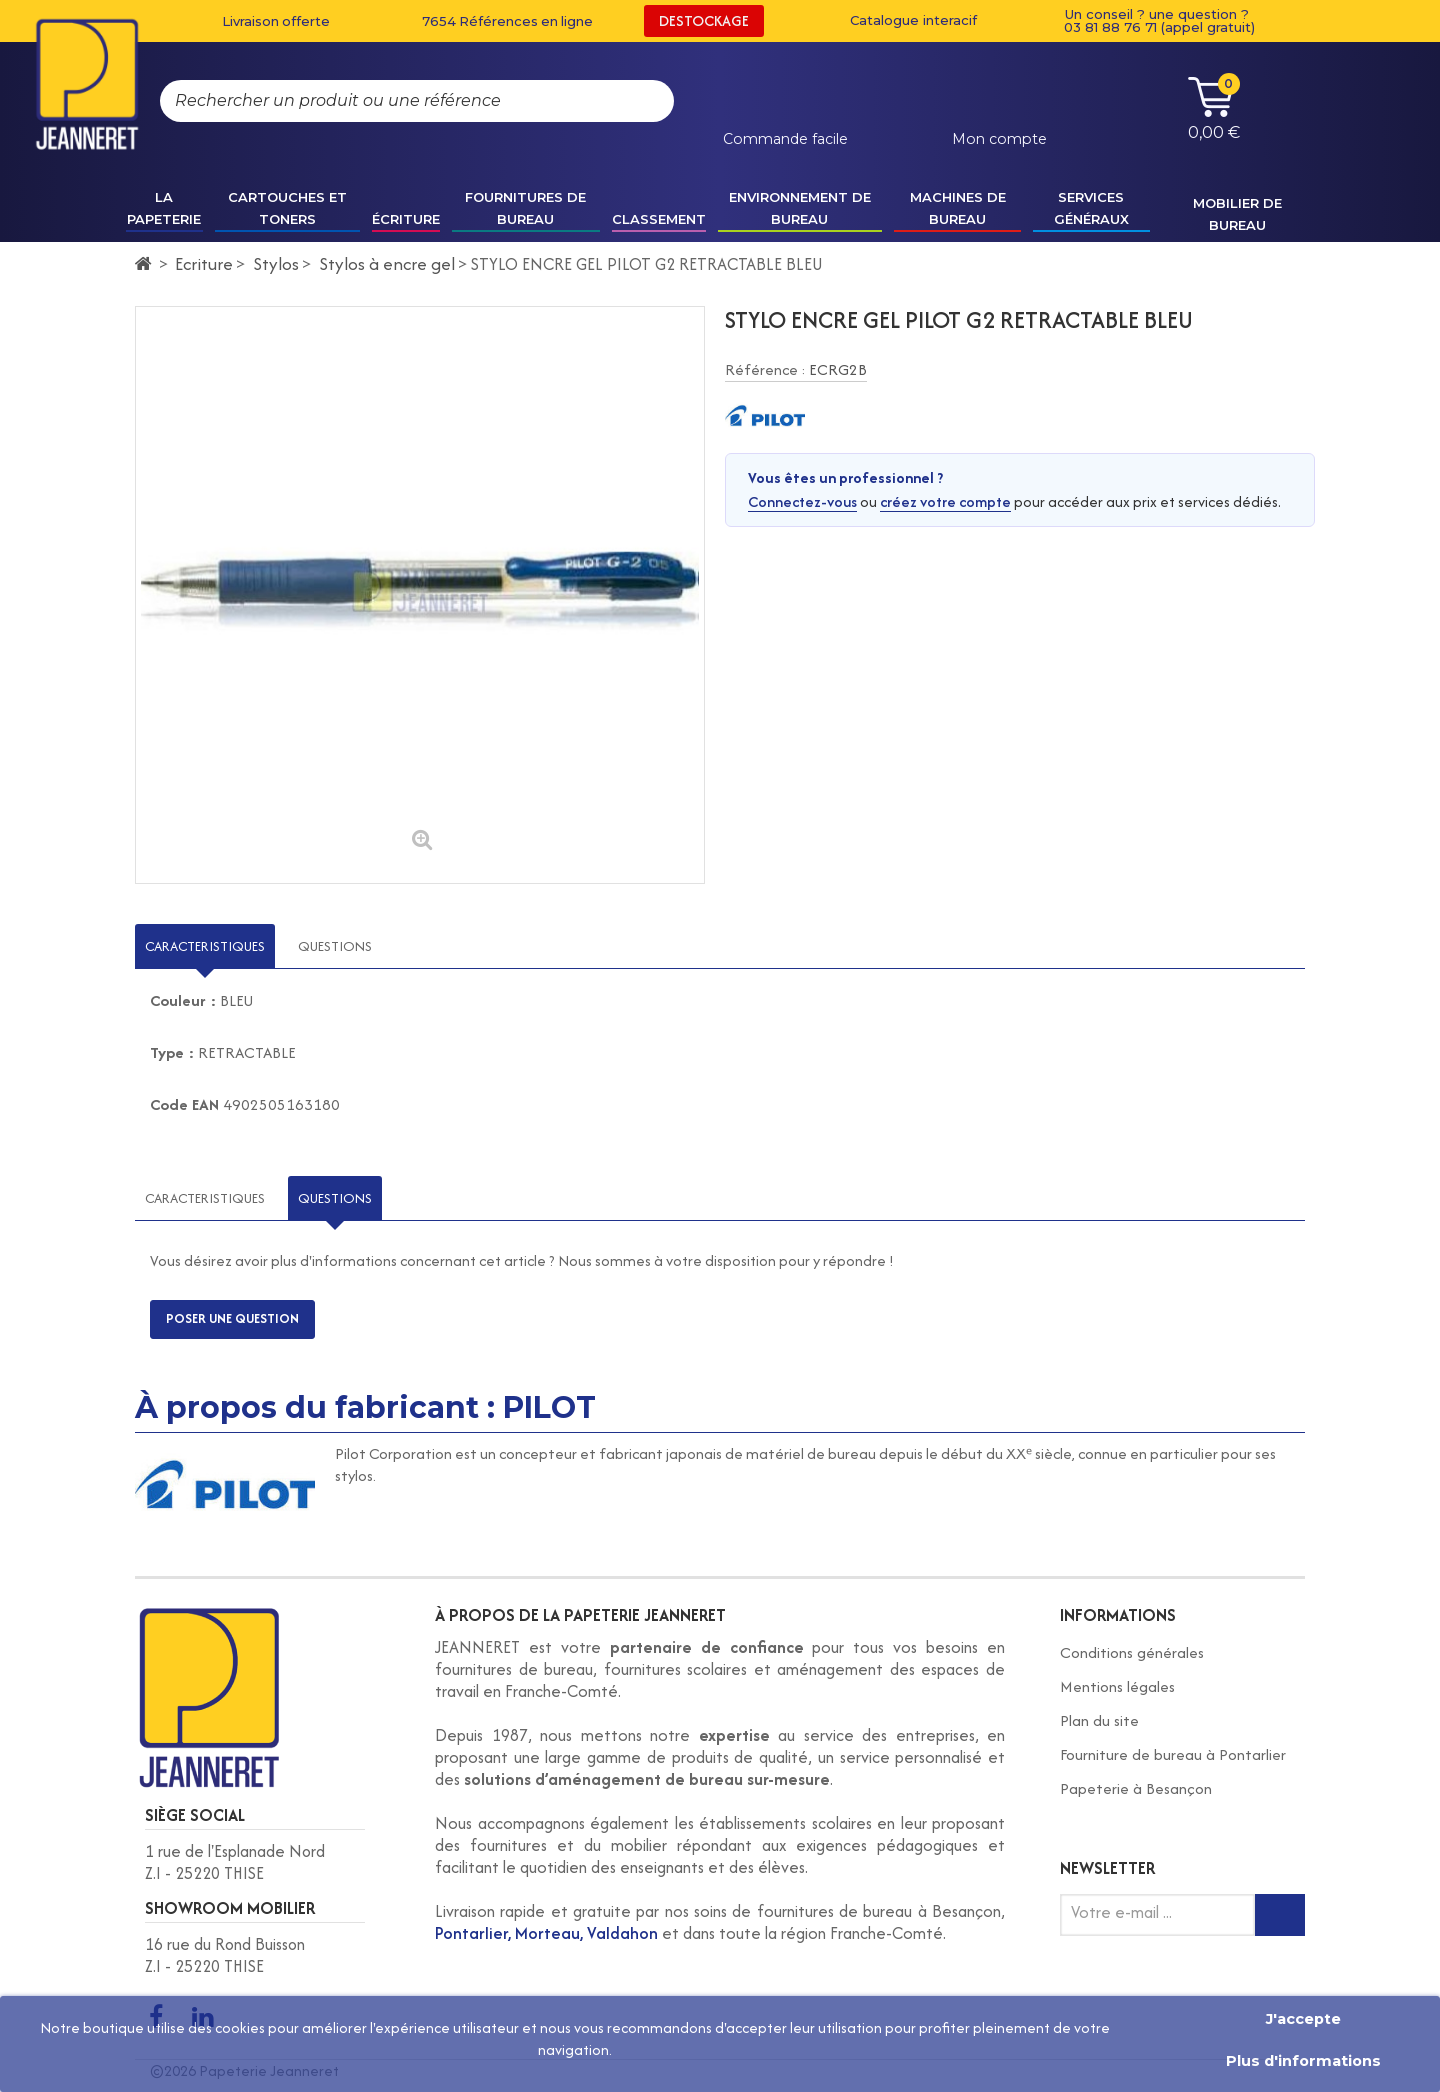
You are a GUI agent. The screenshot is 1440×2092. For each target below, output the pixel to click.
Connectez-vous (802, 501)
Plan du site (1099, 1720)
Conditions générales (1132, 1652)
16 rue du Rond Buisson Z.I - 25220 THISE (225, 1955)
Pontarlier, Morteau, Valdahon (546, 1933)
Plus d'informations (1303, 2061)
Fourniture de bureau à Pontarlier (1173, 1754)
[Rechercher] (639, 101)
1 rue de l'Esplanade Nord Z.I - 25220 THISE (235, 1862)
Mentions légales (1117, 1686)
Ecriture (204, 263)
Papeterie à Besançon (1136, 1788)
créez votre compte (945, 501)
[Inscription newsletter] (1280, 1915)
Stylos (276, 263)
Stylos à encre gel (387, 263)
